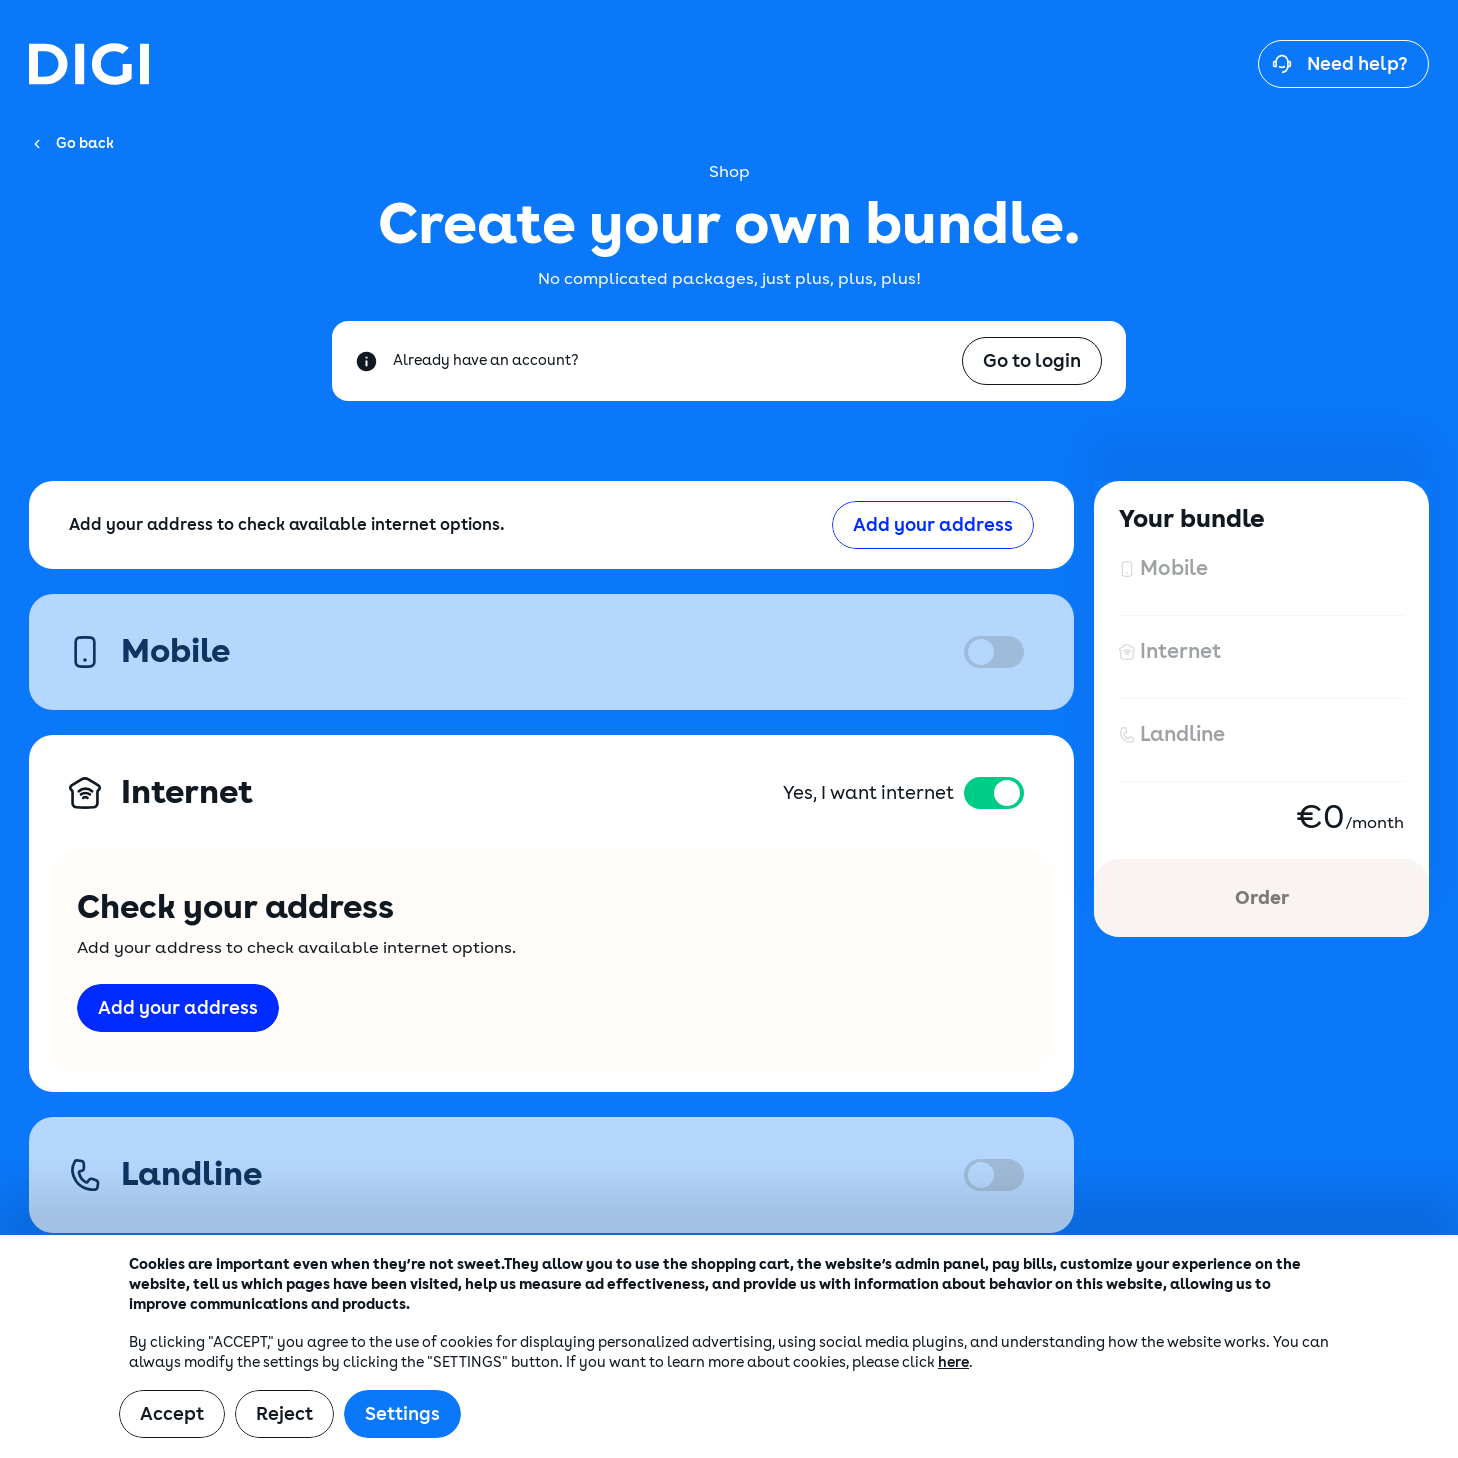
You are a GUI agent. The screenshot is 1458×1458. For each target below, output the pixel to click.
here (953, 1362)
